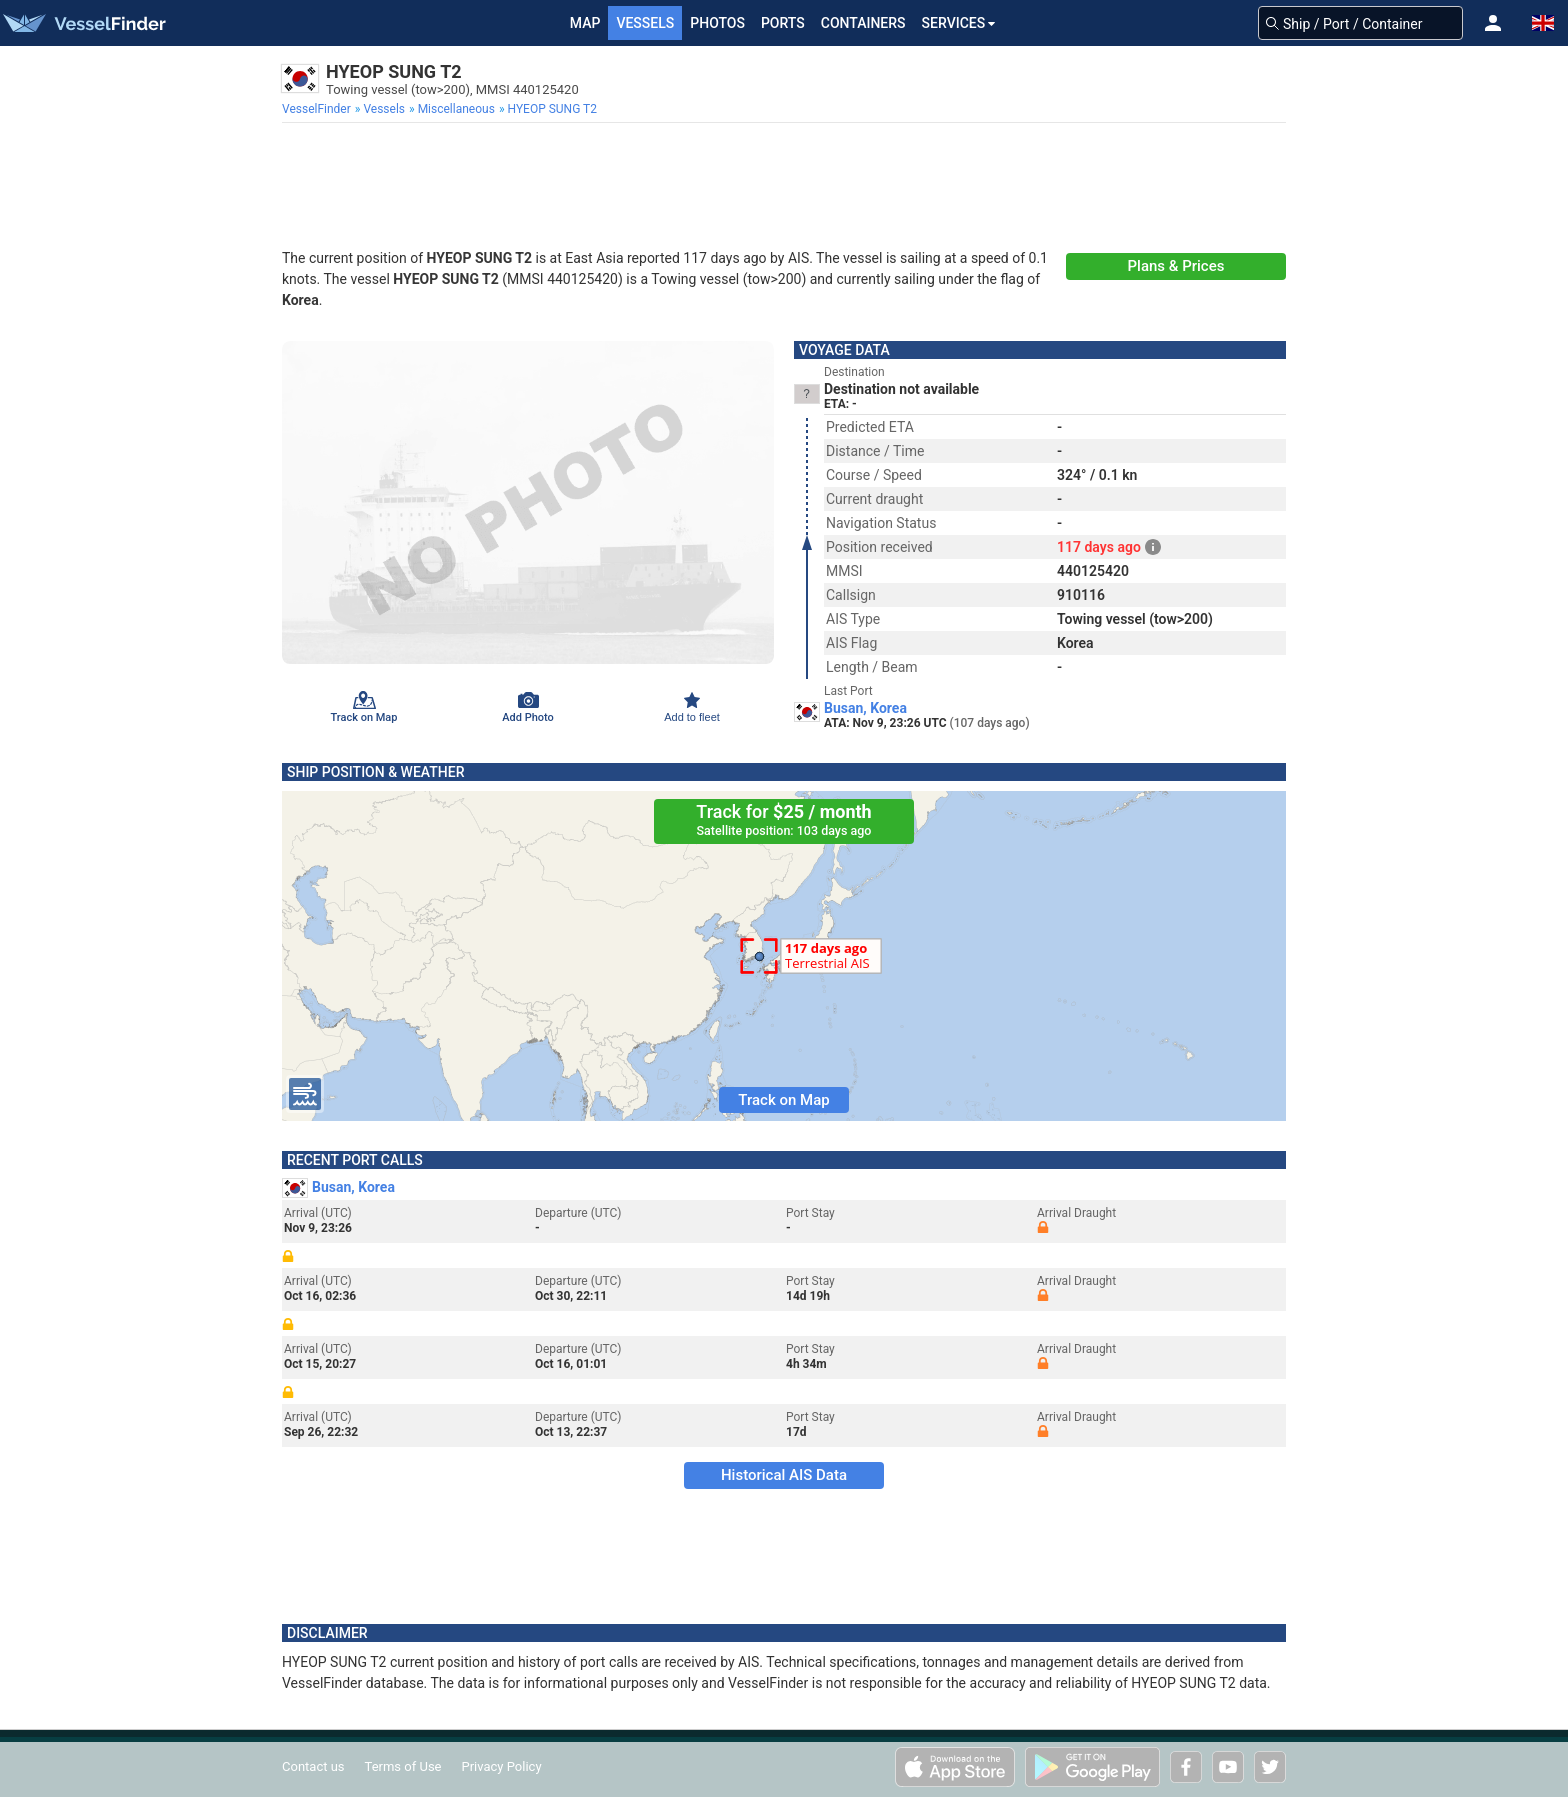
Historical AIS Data (784, 1475)
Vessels (645, 23)
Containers (863, 23)
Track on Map (783, 1100)
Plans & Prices (1176, 266)
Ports (783, 23)
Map (585, 23)
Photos (717, 23)
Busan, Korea (865, 708)
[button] (1493, 23)
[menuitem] (318, 109)
